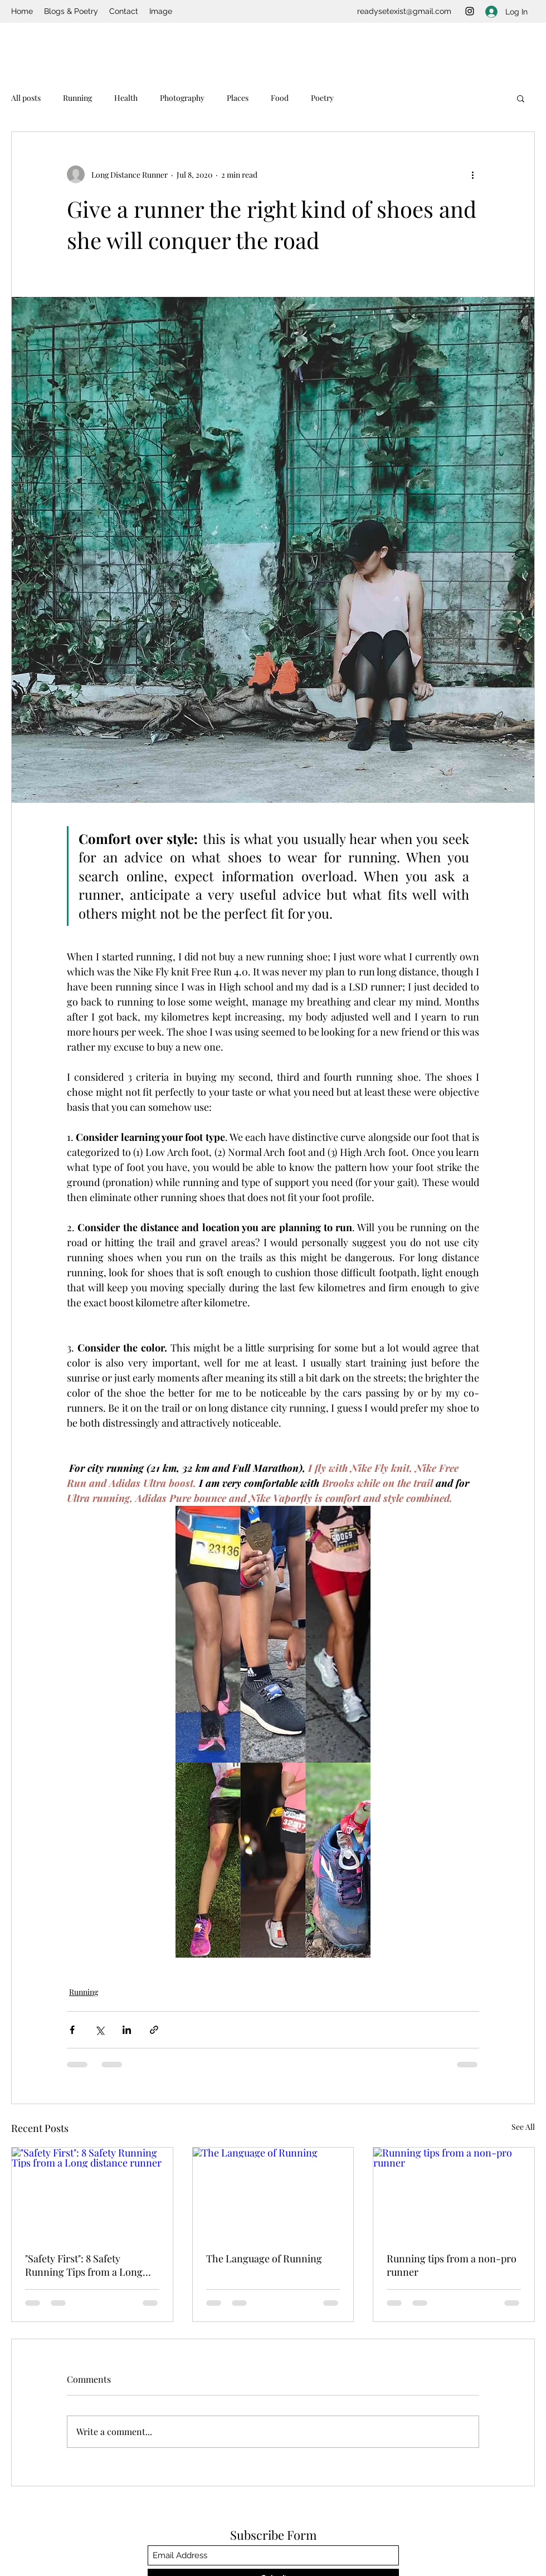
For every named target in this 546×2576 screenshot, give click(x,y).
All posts (26, 97)
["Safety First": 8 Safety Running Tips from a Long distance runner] (92, 2193)
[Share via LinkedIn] (126, 2029)
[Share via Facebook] (72, 2029)
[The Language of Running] (273, 2193)
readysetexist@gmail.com (404, 11)
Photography (182, 97)
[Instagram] (469, 11)
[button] (520, 98)
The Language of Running (264, 2258)
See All (523, 2126)
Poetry (322, 97)
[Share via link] (154, 2029)
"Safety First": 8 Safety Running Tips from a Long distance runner (84, 2265)
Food (280, 97)
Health (126, 97)
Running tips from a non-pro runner (451, 2265)
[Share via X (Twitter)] (99, 2029)
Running (77, 97)
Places (237, 97)
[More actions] (472, 174)
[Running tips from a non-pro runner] (453, 2193)
